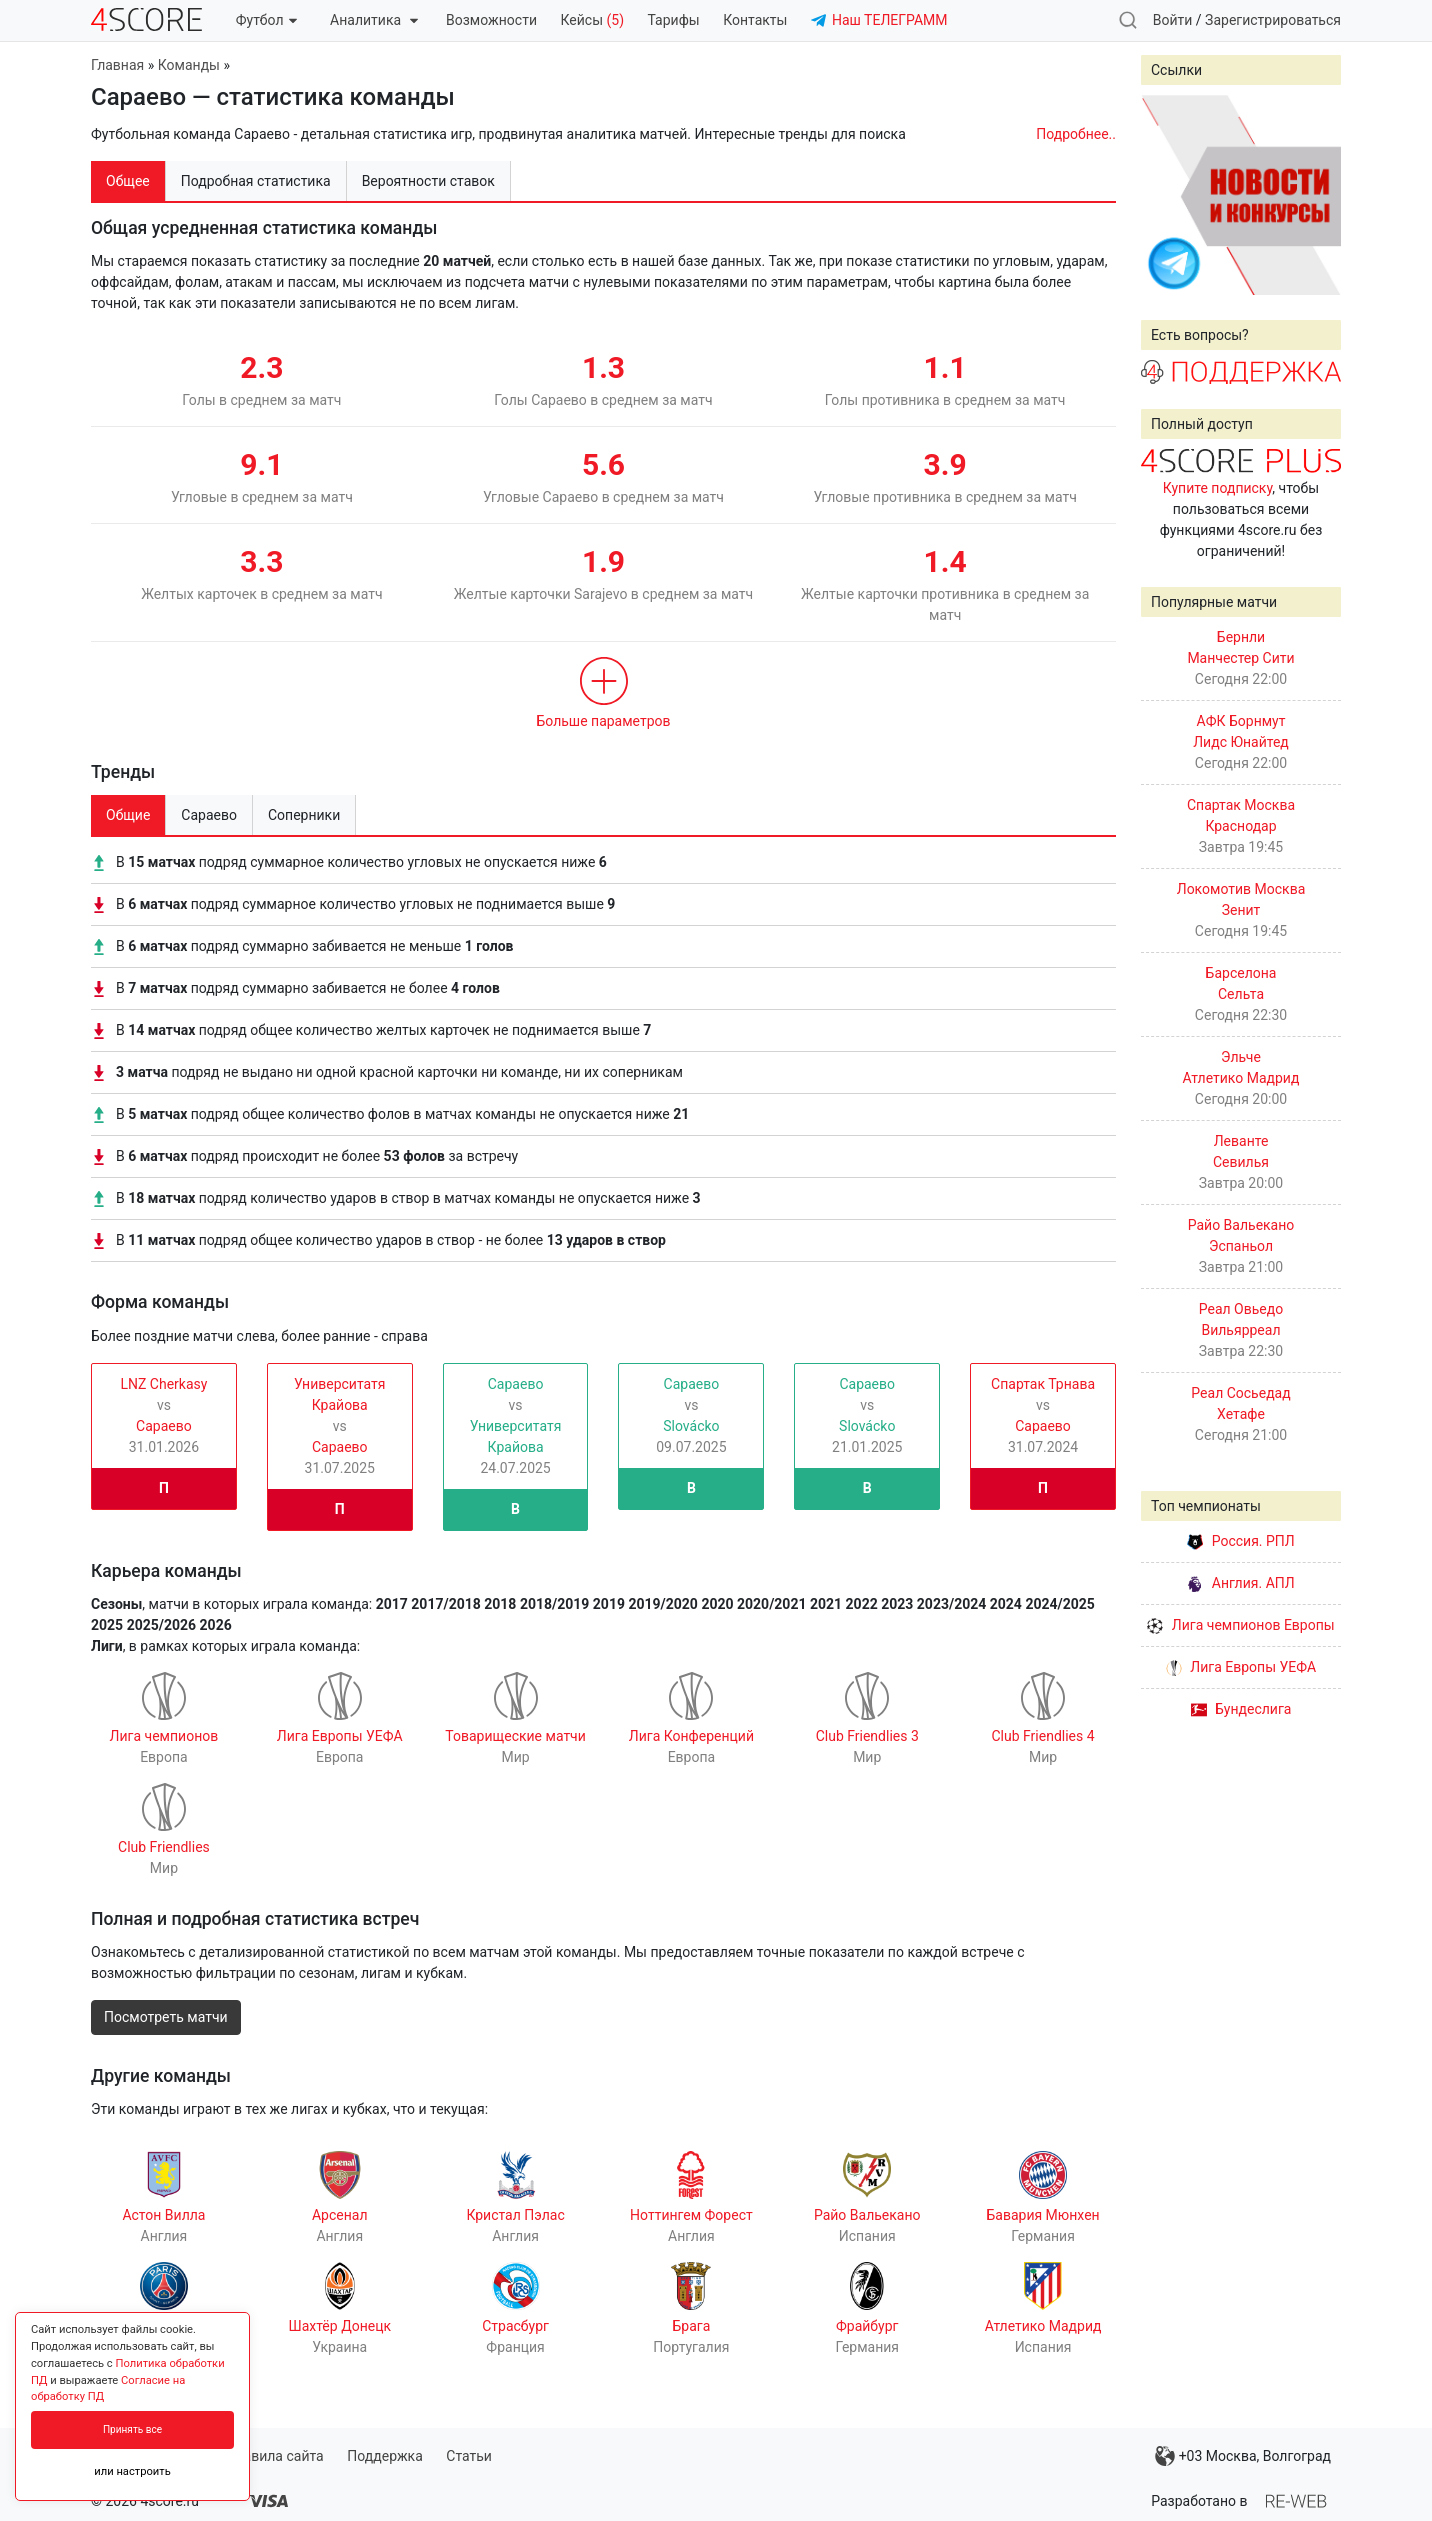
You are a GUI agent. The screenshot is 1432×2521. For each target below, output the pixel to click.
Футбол (266, 20)
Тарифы (674, 20)
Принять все (132, 2429)
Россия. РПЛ (1241, 1541)
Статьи (469, 2456)
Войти (1173, 20)
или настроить (132, 2471)
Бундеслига (1241, 1709)
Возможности (491, 20)
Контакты (755, 20)
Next (1315, 195)
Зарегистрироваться (1273, 20)
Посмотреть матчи (166, 2017)
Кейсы (592, 20)
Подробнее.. (1076, 134)
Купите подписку (1218, 488)
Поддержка (385, 2456)
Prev (1167, 195)
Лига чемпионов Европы (1240, 1625)
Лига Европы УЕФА (1241, 1667)
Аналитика (373, 20)
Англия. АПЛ (1240, 1583)
